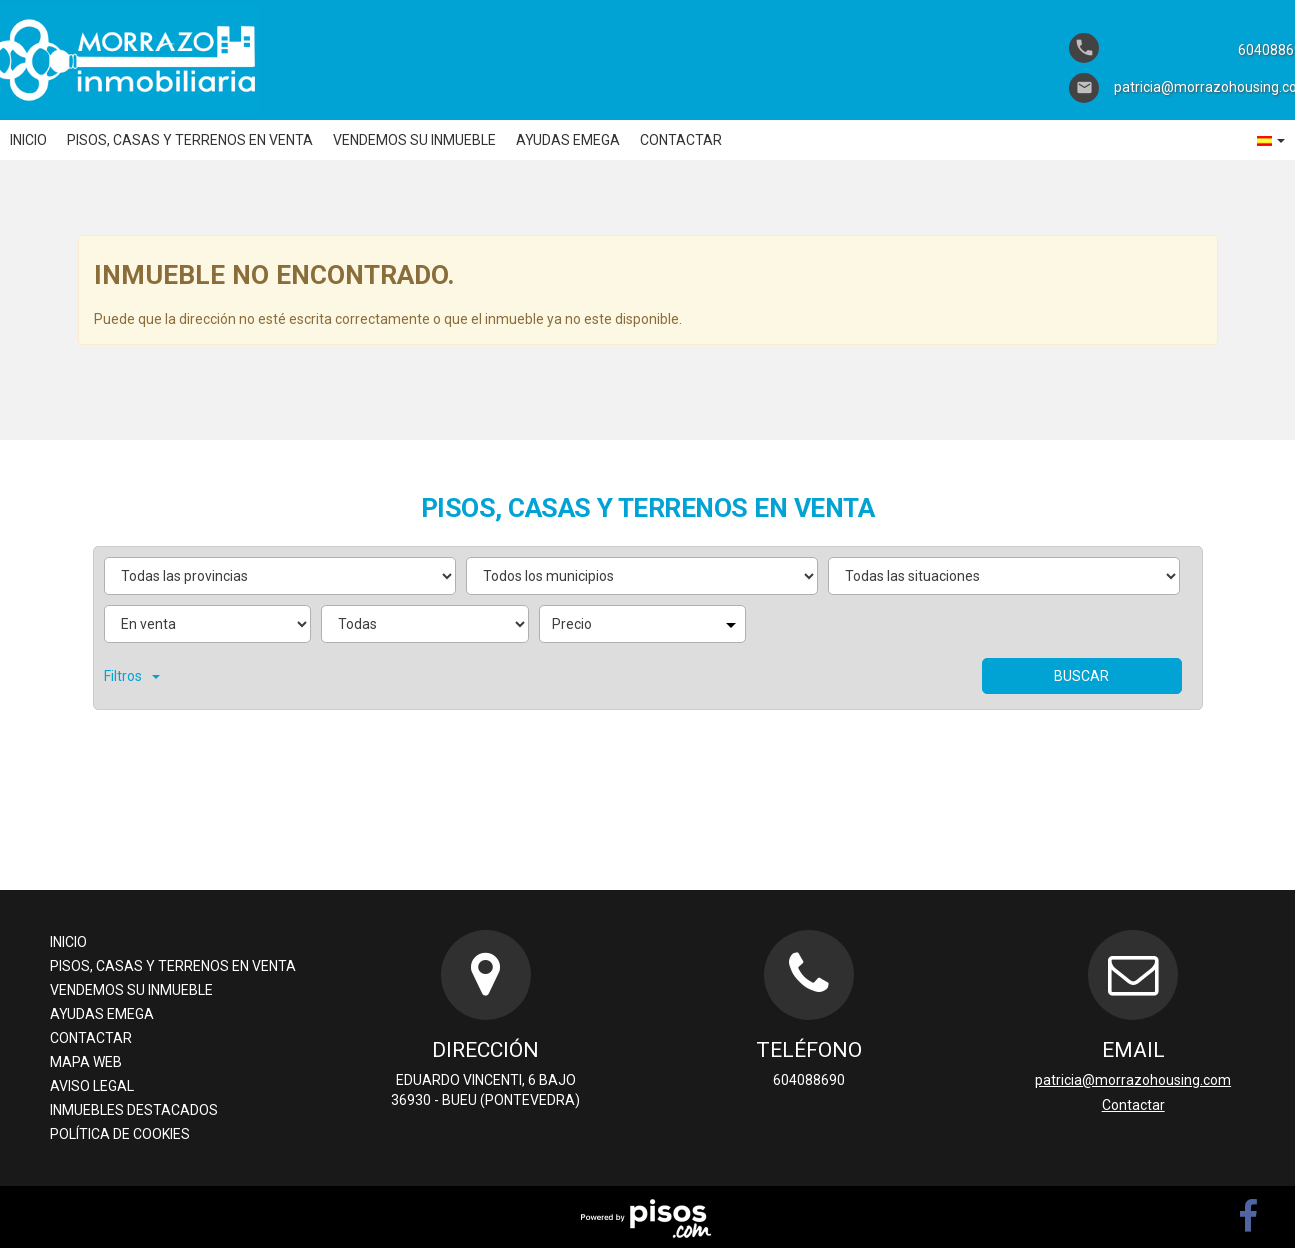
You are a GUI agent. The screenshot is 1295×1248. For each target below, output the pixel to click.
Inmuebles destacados (134, 1110)
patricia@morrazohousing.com (1133, 1080)
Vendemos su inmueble (414, 140)
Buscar (1081, 676)
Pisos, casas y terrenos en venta (190, 140)
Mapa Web (86, 1062)
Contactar (681, 140)
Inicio (28, 140)
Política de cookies (120, 1134)
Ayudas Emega (568, 140)
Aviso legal (92, 1086)
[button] (1271, 140)
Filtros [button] (132, 676)
